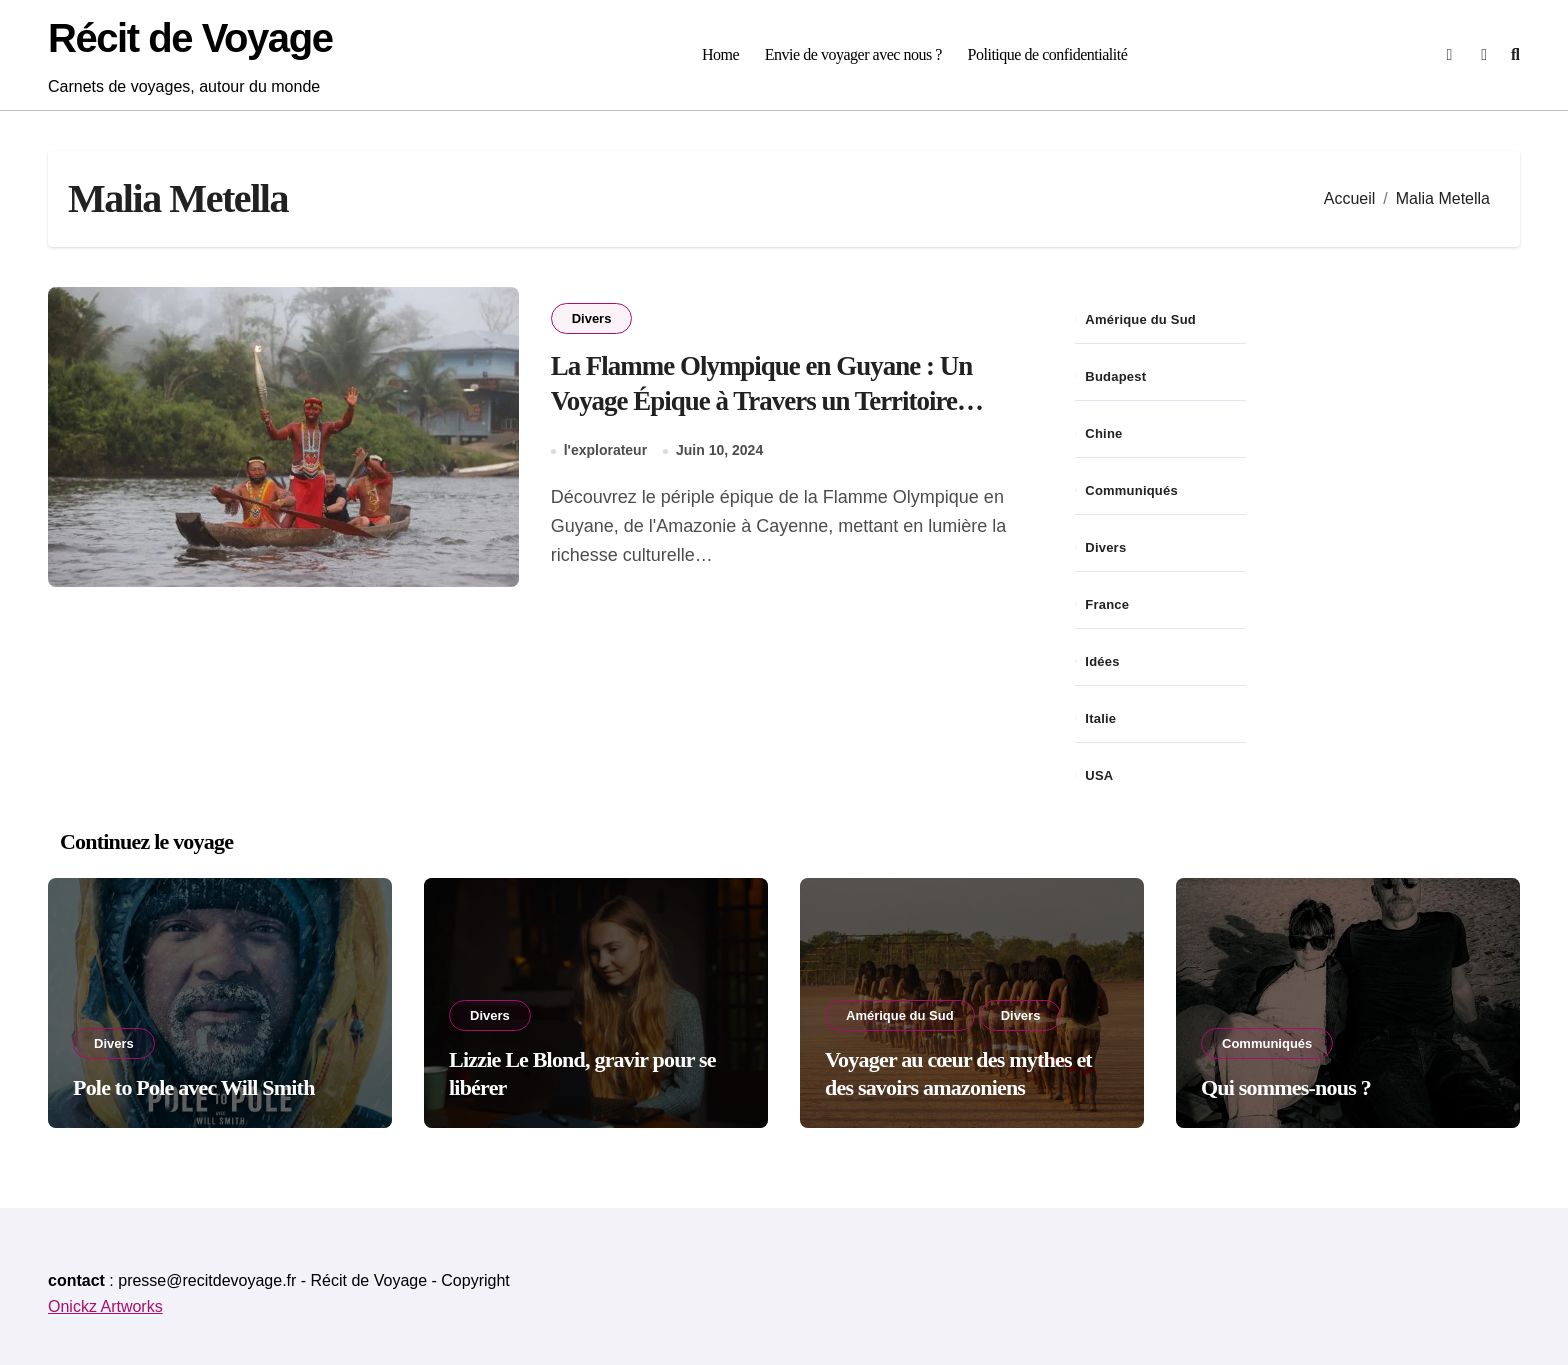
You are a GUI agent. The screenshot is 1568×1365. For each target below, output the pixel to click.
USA (1099, 775)
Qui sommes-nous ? (1286, 1087)
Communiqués (1131, 490)
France (1107, 604)
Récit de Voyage (190, 38)
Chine (1103, 433)
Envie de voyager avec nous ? (853, 54)
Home (720, 54)
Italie (1100, 718)
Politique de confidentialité (1048, 54)
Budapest (1115, 376)
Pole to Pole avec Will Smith (194, 1087)
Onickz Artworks (105, 1306)
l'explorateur (605, 451)
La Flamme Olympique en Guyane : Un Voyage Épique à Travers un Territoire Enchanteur (762, 401)
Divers (592, 318)
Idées (1102, 661)
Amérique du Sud (1140, 319)
